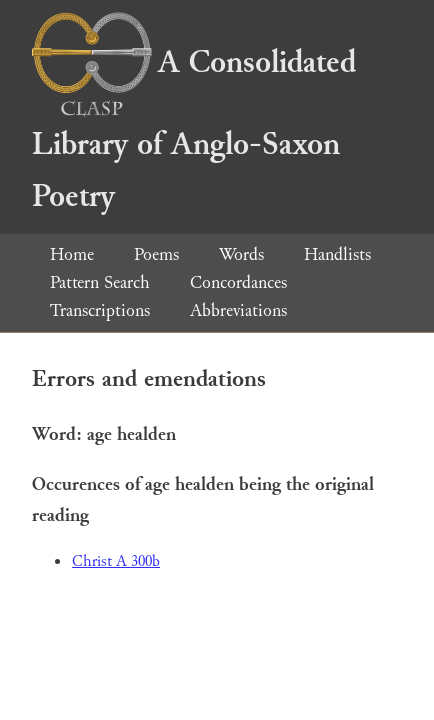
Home (72, 254)
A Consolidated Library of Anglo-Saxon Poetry (194, 129)
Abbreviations (238, 310)
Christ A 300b (116, 561)
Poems (156, 254)
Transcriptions (100, 310)
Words (241, 254)
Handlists (337, 254)
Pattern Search (100, 282)
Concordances (238, 282)
